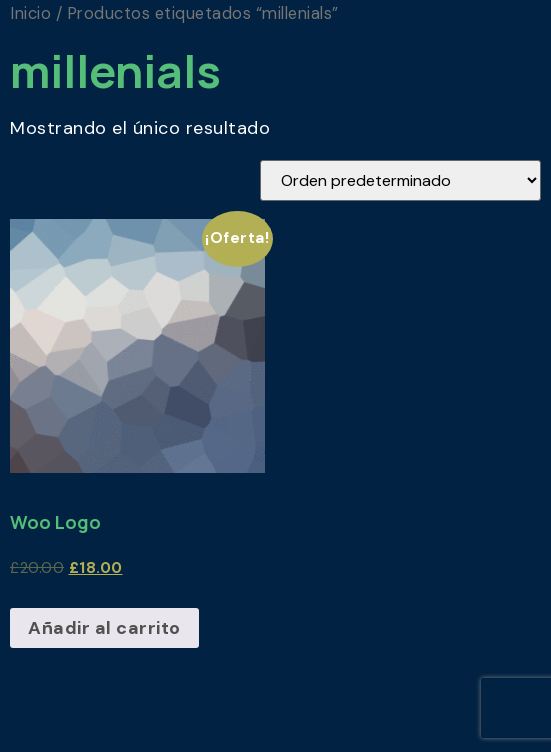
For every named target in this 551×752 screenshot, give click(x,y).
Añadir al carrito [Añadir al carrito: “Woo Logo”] (104, 628)
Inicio (30, 13)
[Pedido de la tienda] (400, 180)
